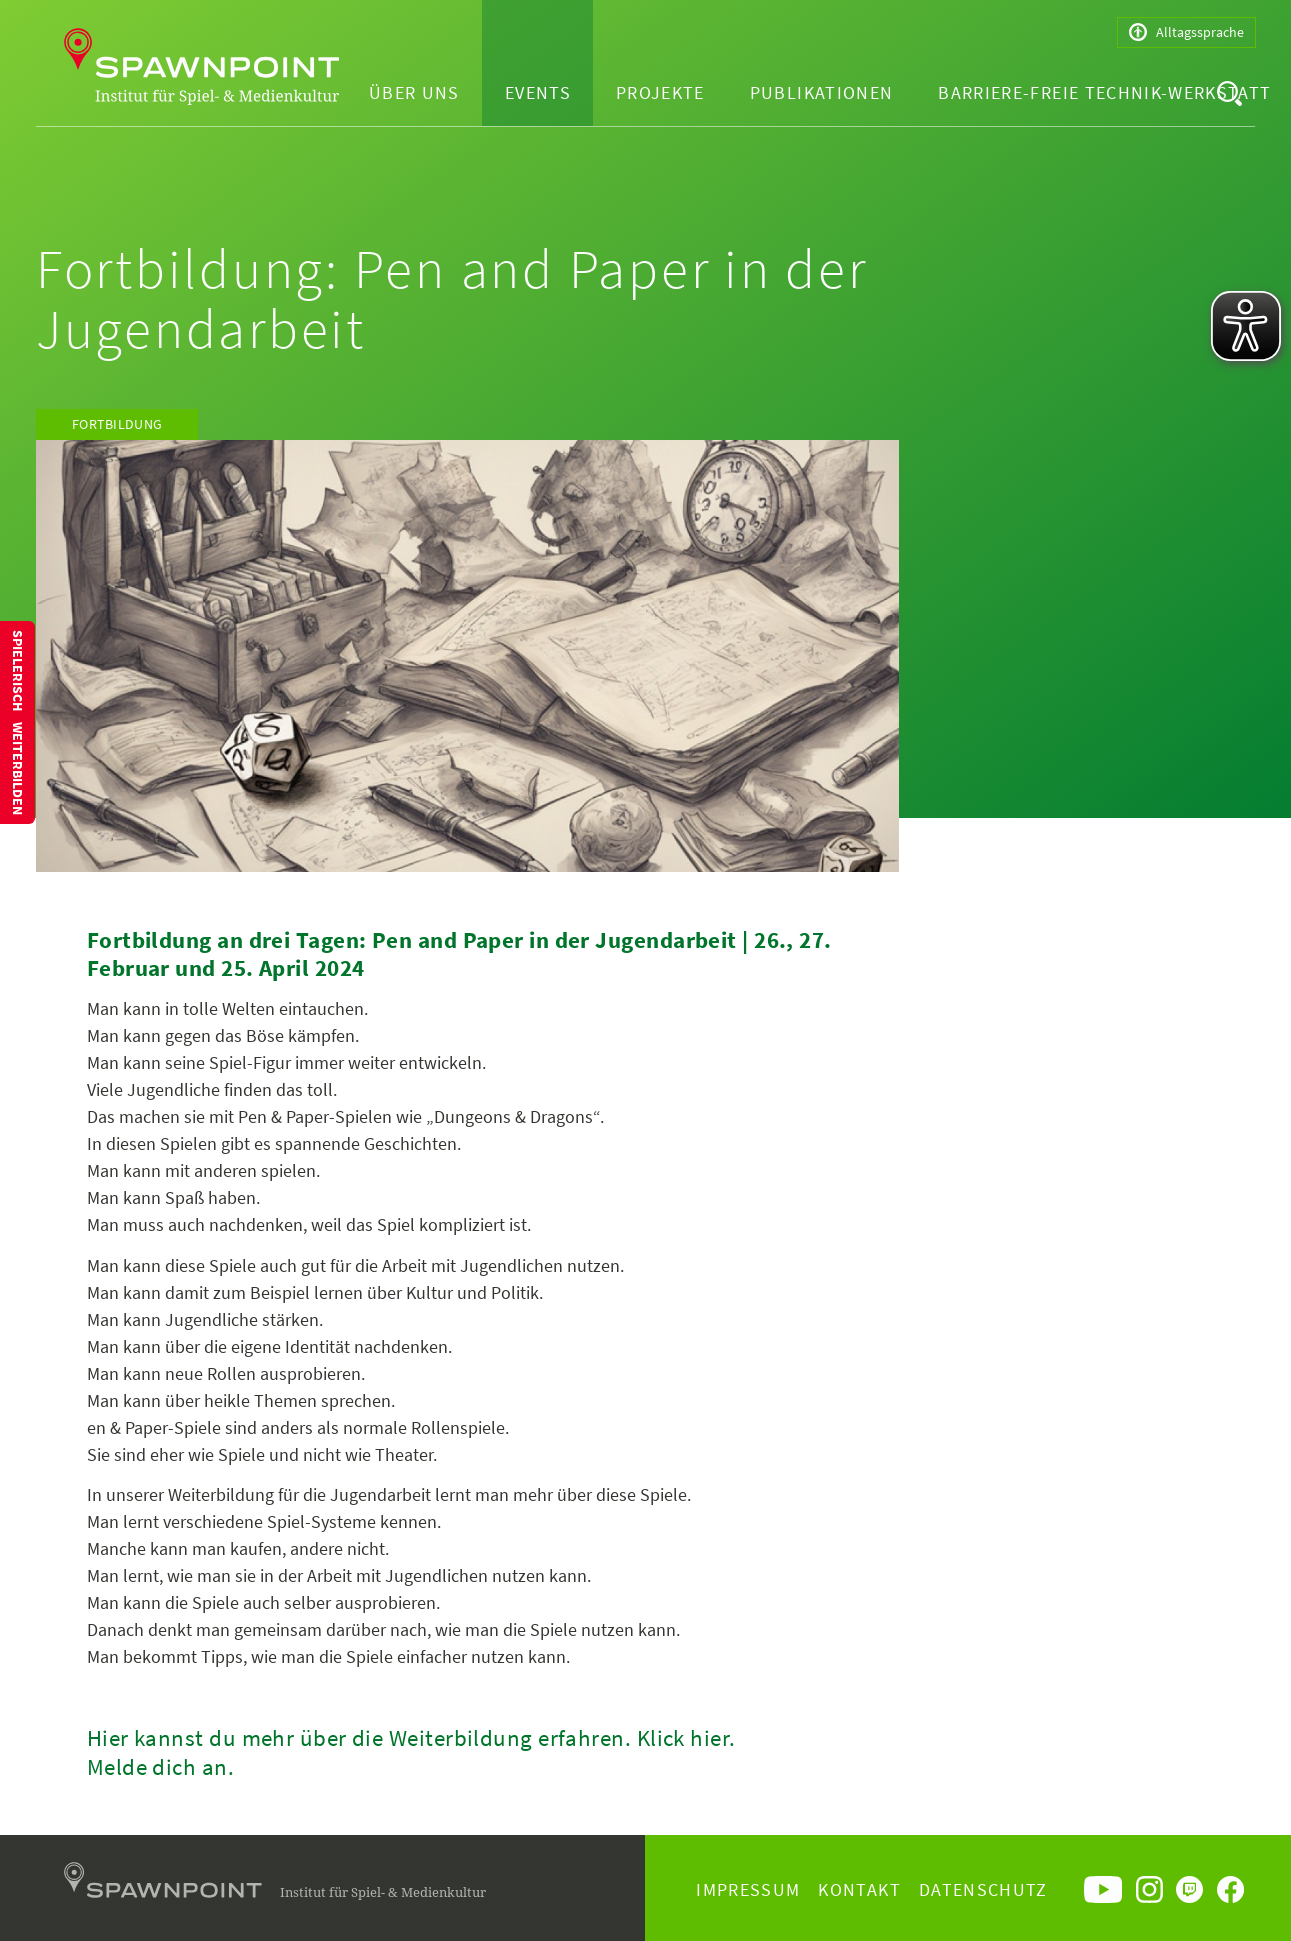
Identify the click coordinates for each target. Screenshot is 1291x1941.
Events (538, 92)
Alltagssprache (1186, 32)
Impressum (748, 1889)
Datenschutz (983, 1889)
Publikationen (822, 92)
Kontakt (859, 1889)
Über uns (414, 92)
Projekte (660, 92)
